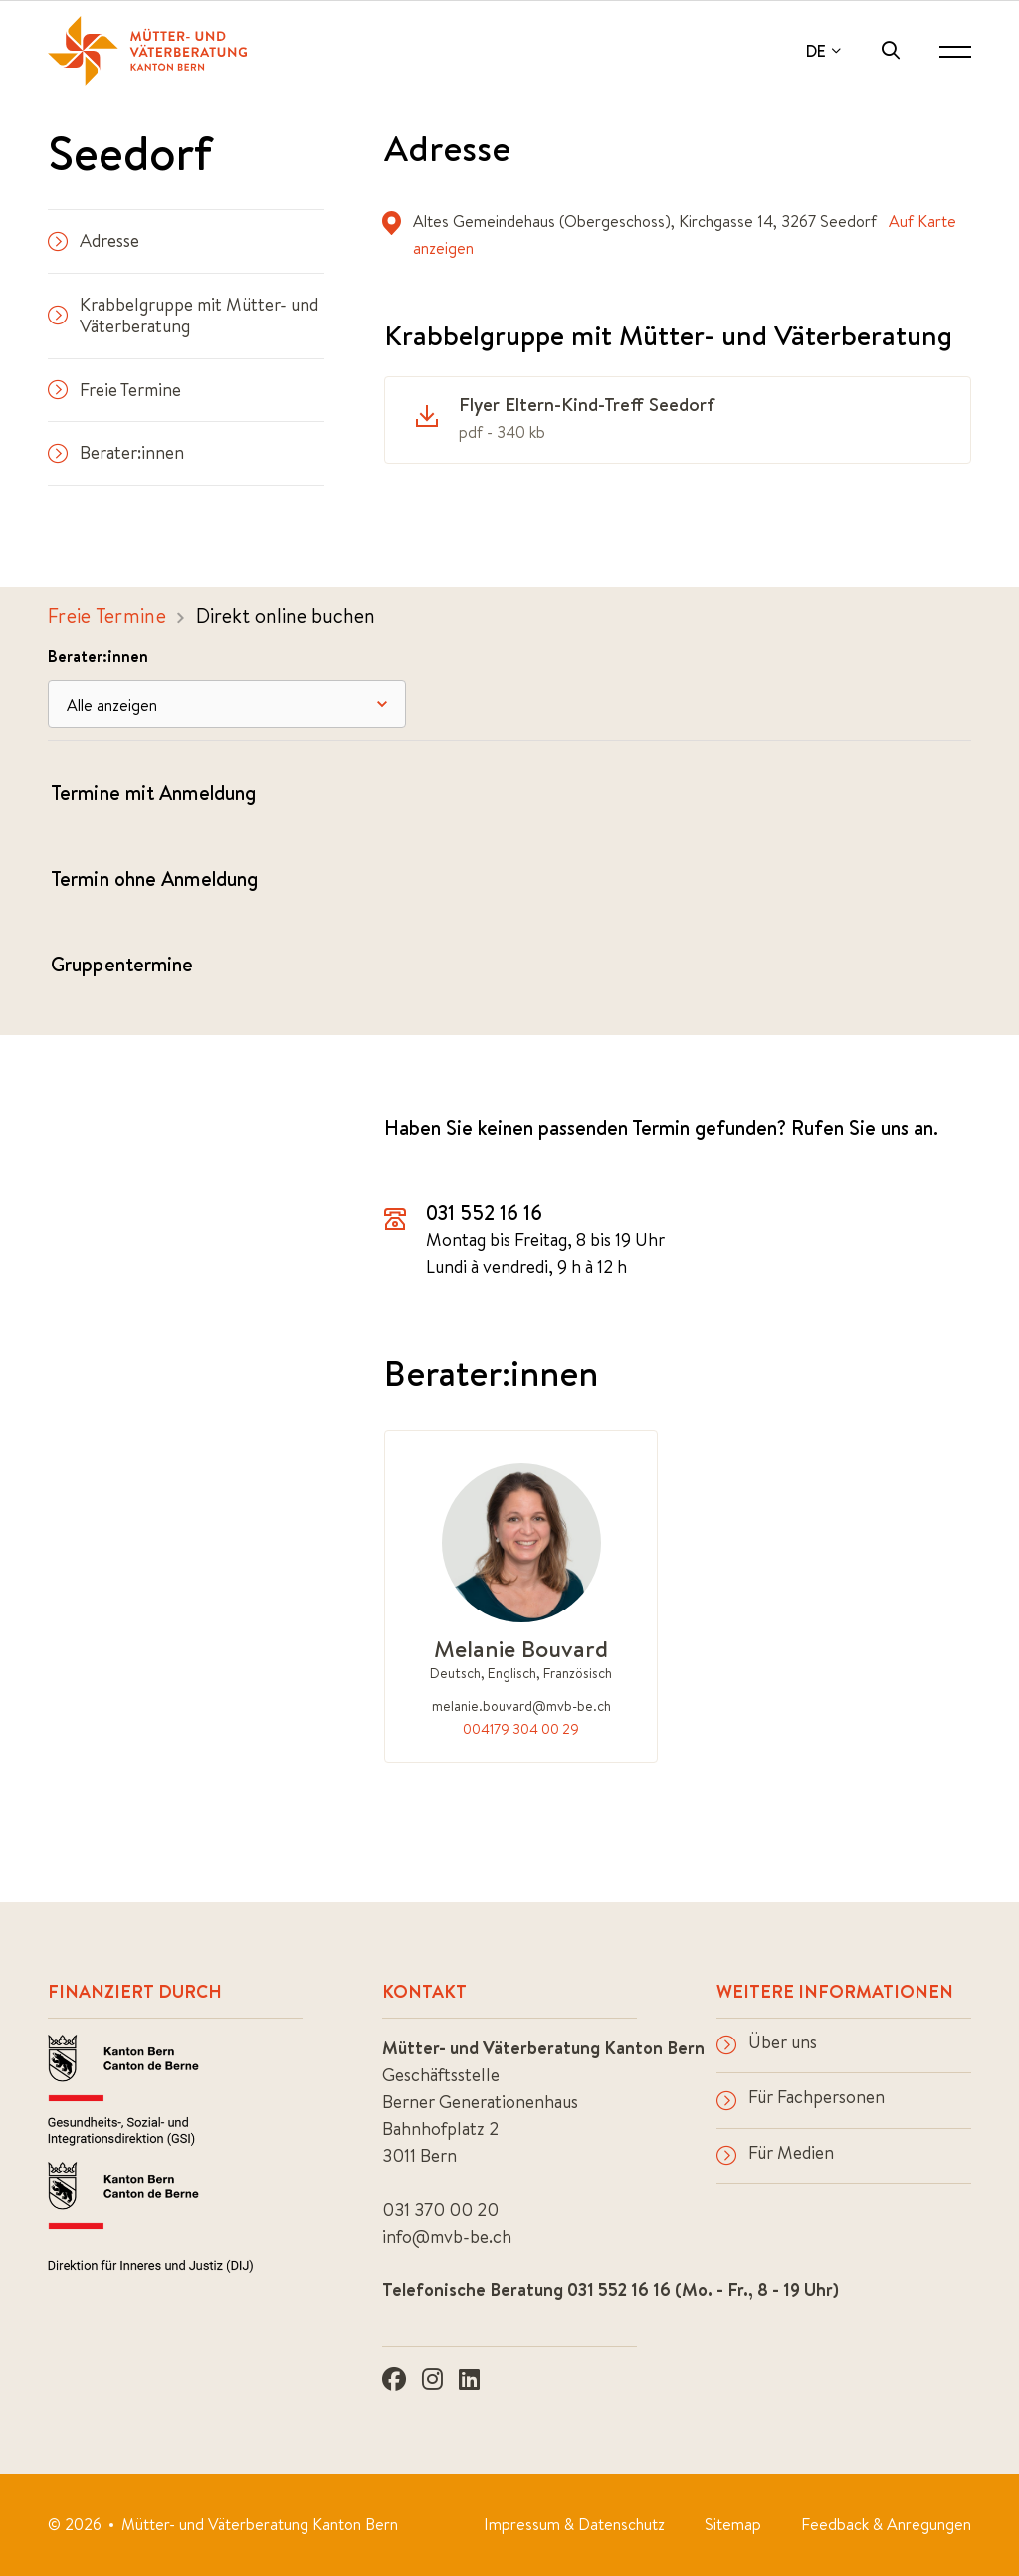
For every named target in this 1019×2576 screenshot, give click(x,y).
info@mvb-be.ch (446, 2236)
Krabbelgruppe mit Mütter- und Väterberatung (183, 315)
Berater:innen (116, 452)
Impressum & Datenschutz (574, 2524)
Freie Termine (114, 389)
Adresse (93, 240)
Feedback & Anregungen (886, 2524)
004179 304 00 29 (521, 1729)
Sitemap (733, 2524)
